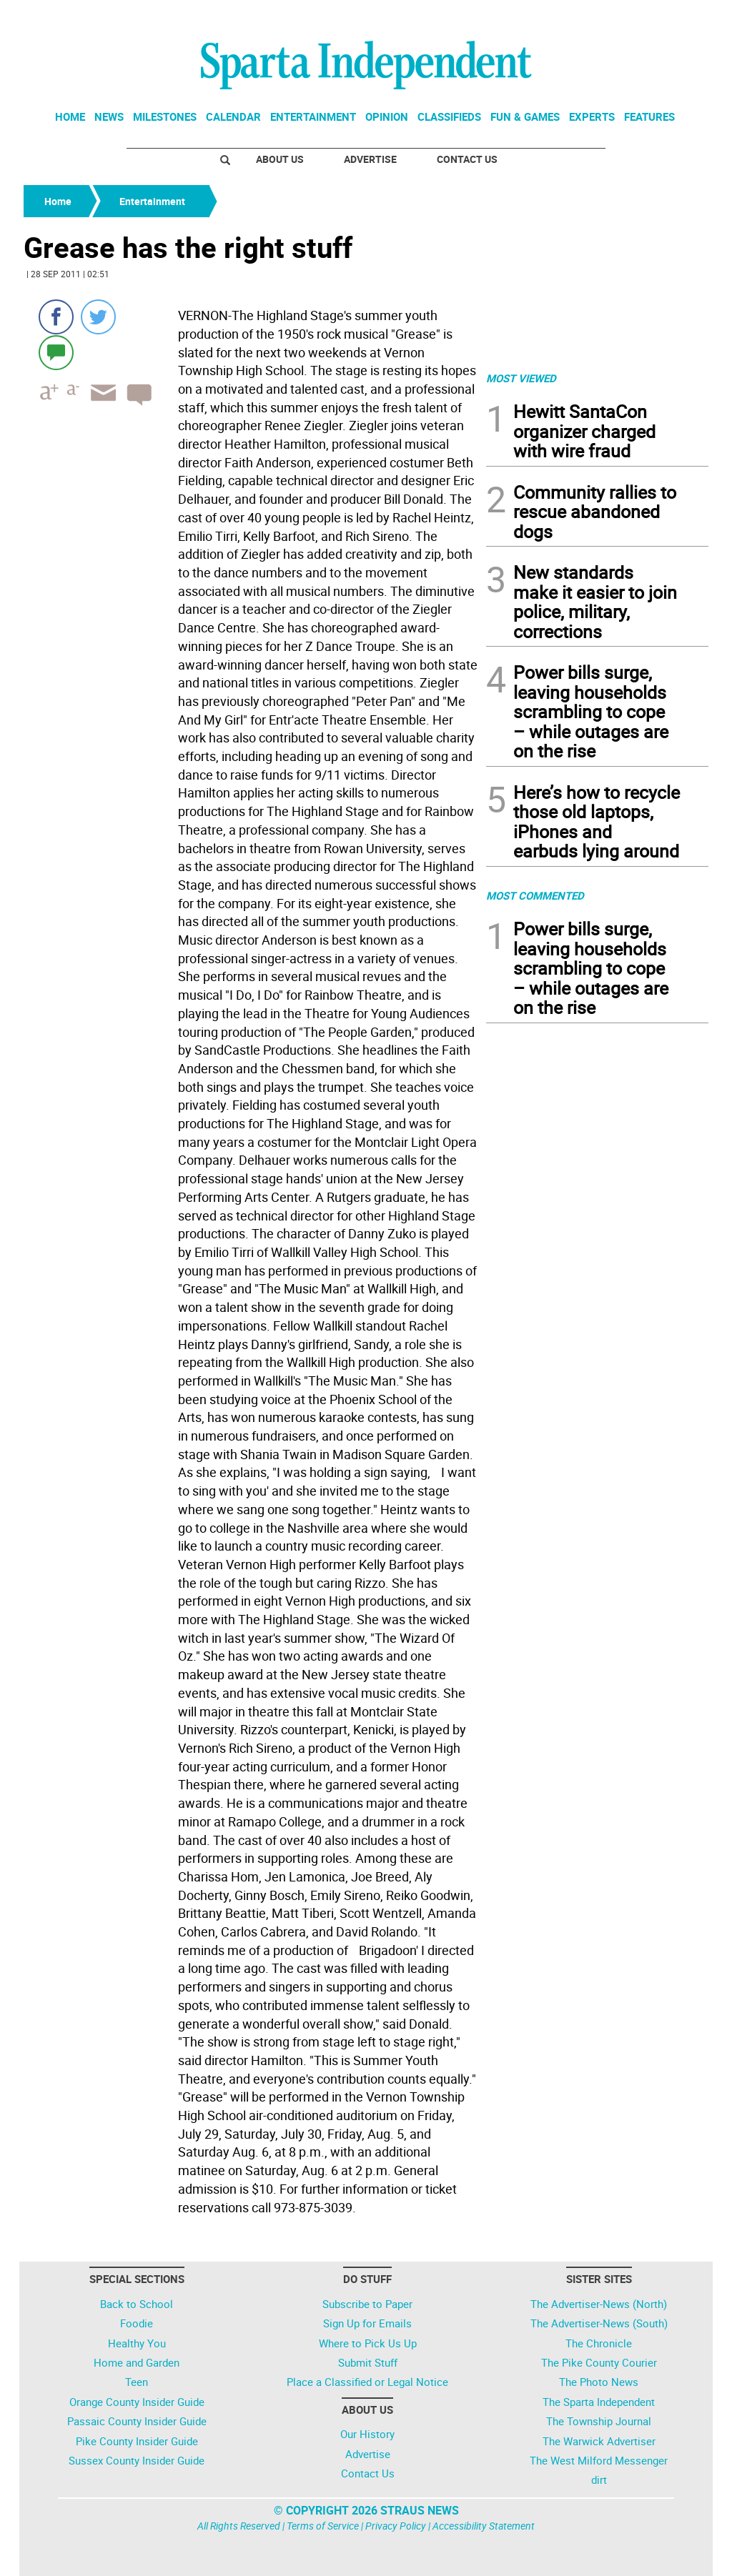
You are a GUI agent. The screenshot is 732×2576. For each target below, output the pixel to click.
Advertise (370, 159)
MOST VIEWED (521, 378)
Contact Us (467, 159)
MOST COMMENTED (535, 895)
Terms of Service (323, 2525)
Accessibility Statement (483, 2525)
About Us (280, 159)
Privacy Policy (395, 2525)
